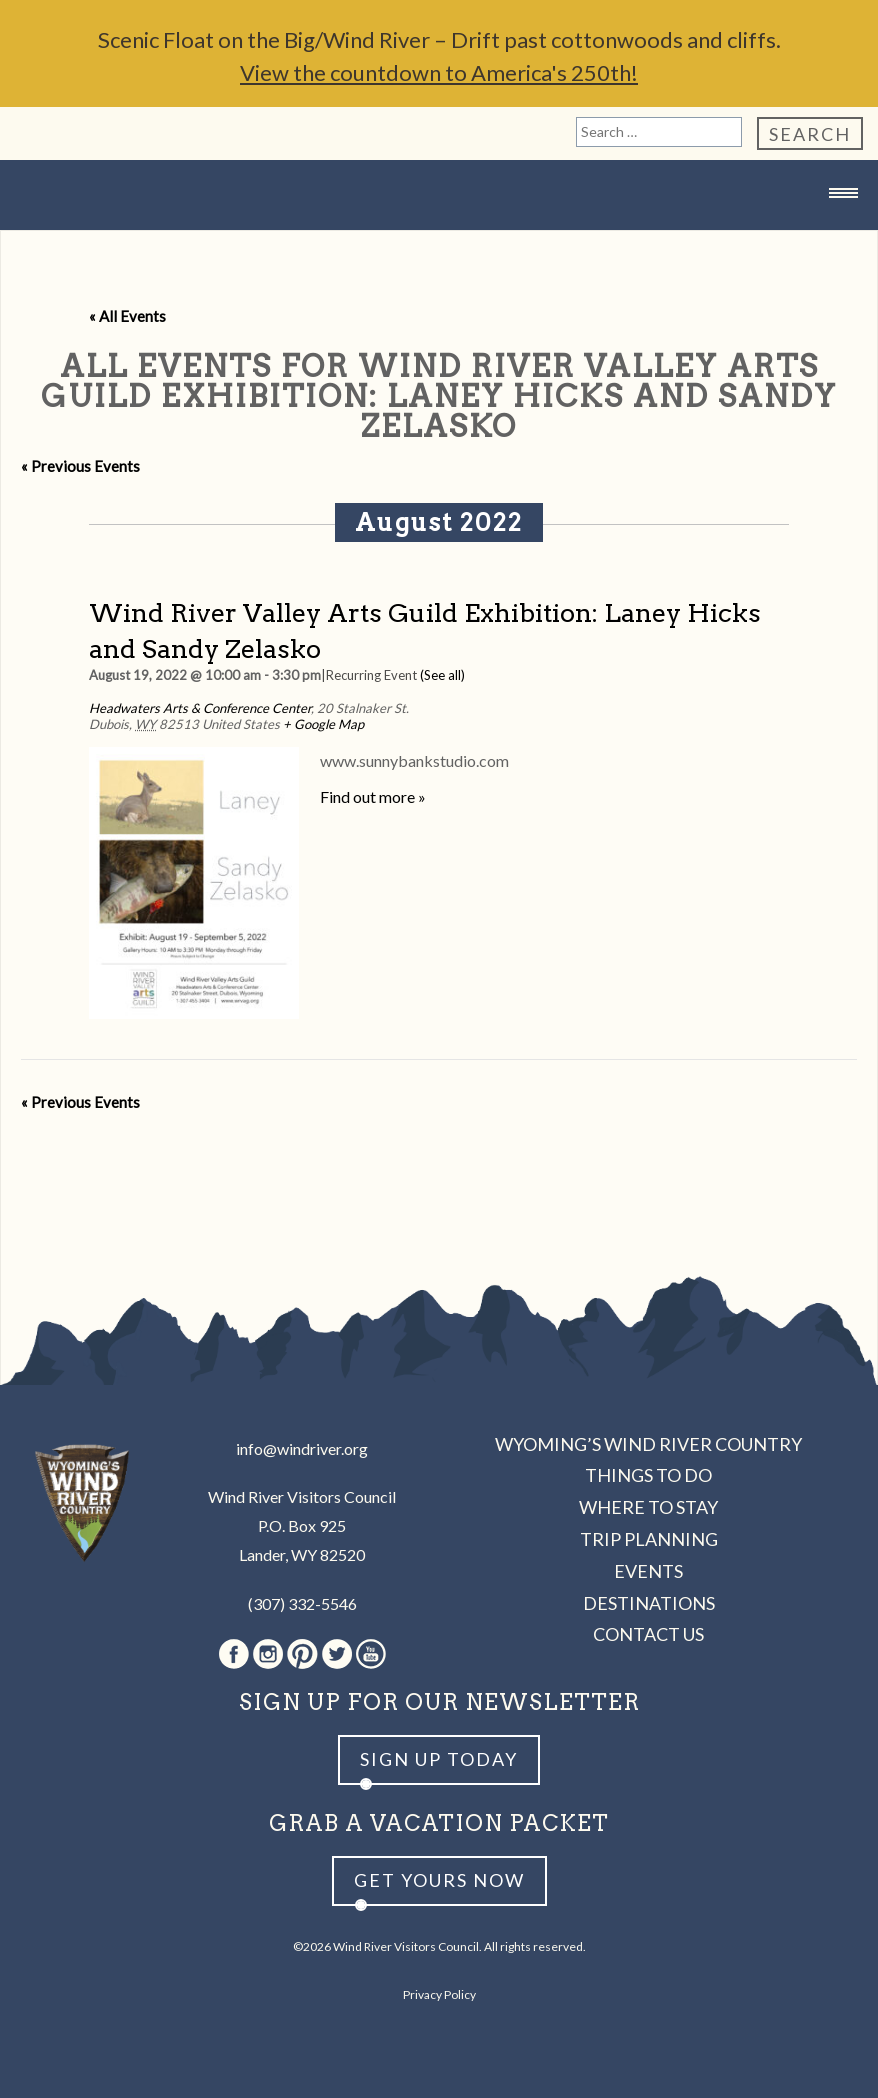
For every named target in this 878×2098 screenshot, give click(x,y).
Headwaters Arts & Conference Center (200, 708)
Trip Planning (649, 1539)
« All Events (127, 316)
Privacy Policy (439, 1994)
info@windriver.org (302, 1448)
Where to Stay (648, 1507)
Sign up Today (439, 1759)
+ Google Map (323, 724)
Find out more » (373, 796)
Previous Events (80, 466)
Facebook (234, 1654)
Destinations (649, 1603)
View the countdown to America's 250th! (439, 72)
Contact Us (648, 1634)
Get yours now (439, 1880)
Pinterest (302, 1654)
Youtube (371, 1654)
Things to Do (648, 1475)
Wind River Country (439, 232)
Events (648, 1571)
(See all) (442, 675)
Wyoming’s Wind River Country (648, 1444)
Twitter (337, 1654)
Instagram (268, 1654)
